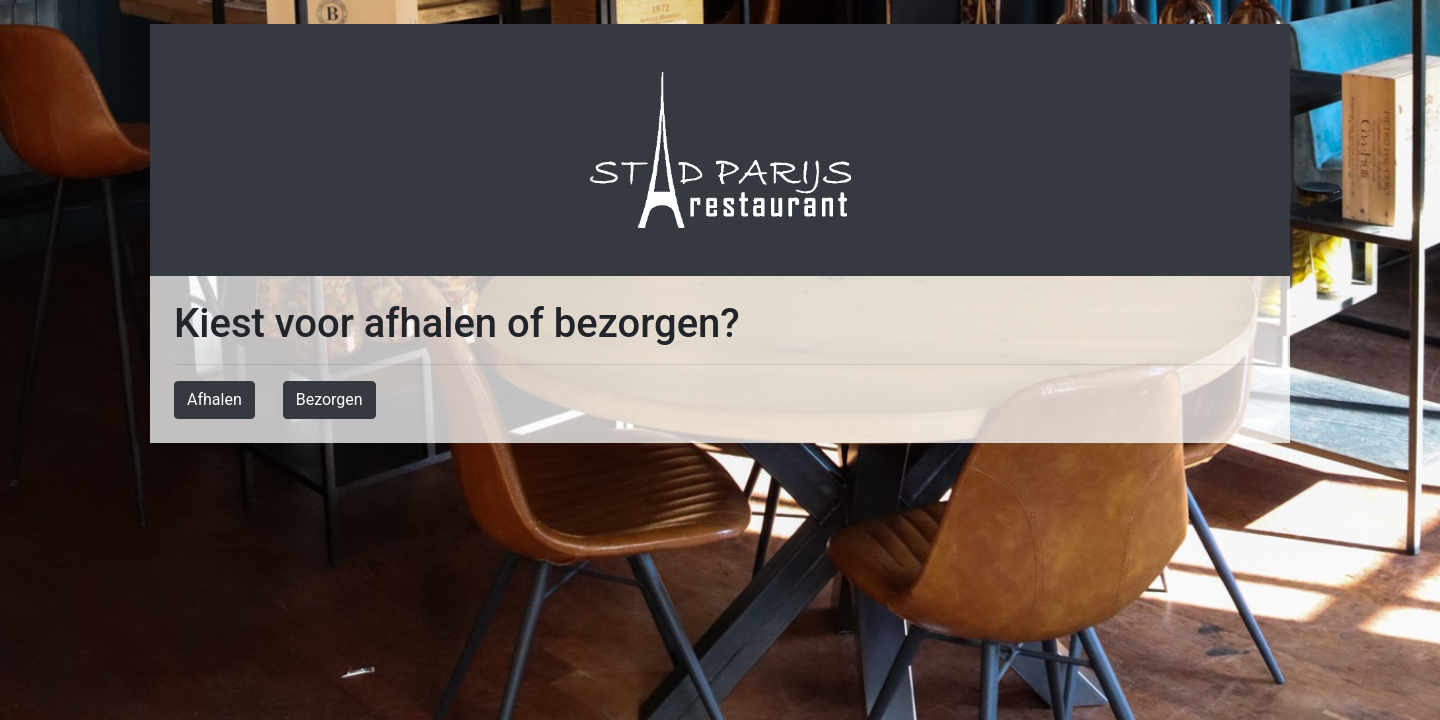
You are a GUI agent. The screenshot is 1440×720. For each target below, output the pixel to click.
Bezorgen (329, 399)
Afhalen (214, 399)
